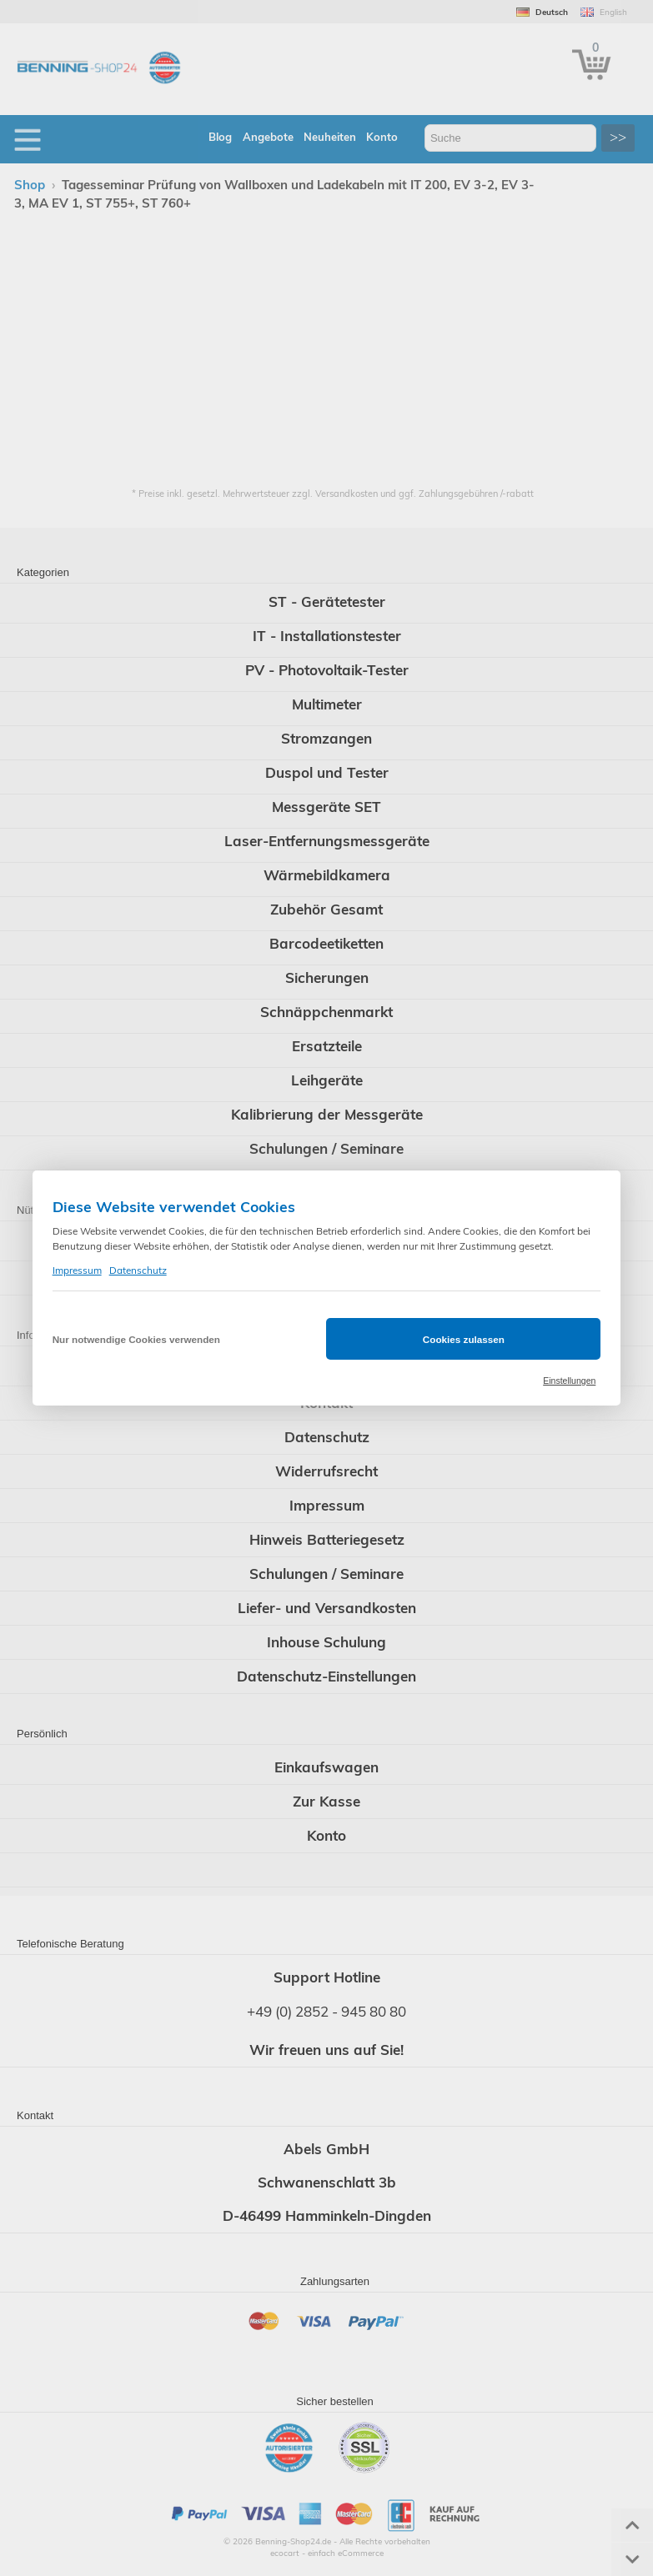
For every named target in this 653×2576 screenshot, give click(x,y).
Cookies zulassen (464, 1339)
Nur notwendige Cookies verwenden (136, 1339)
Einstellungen (569, 1381)
